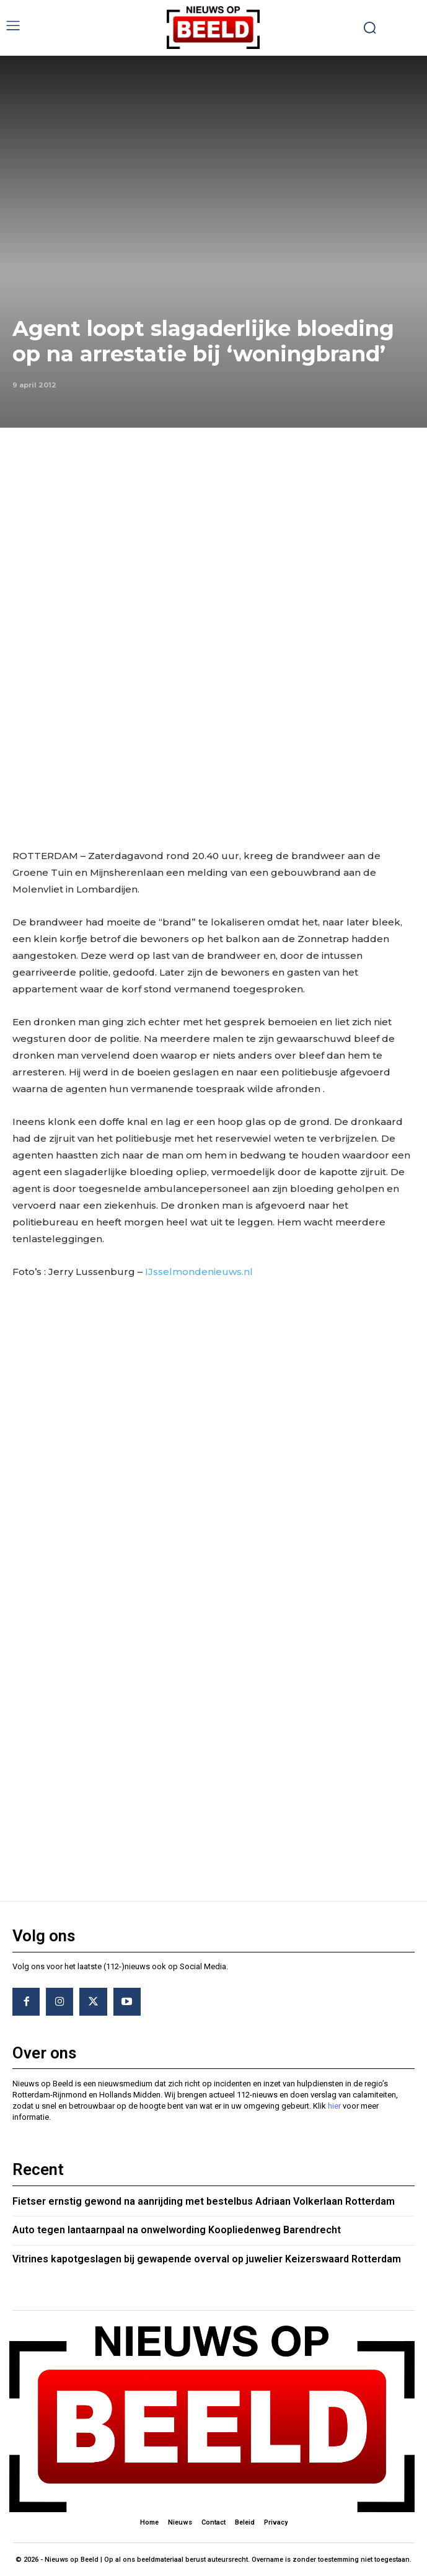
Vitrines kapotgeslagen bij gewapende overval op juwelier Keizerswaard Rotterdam (206, 2259)
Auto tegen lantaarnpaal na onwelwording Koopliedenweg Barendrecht (176, 2230)
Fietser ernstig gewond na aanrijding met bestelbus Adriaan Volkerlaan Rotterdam (203, 2201)
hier (334, 2106)
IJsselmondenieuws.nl (200, 1271)
